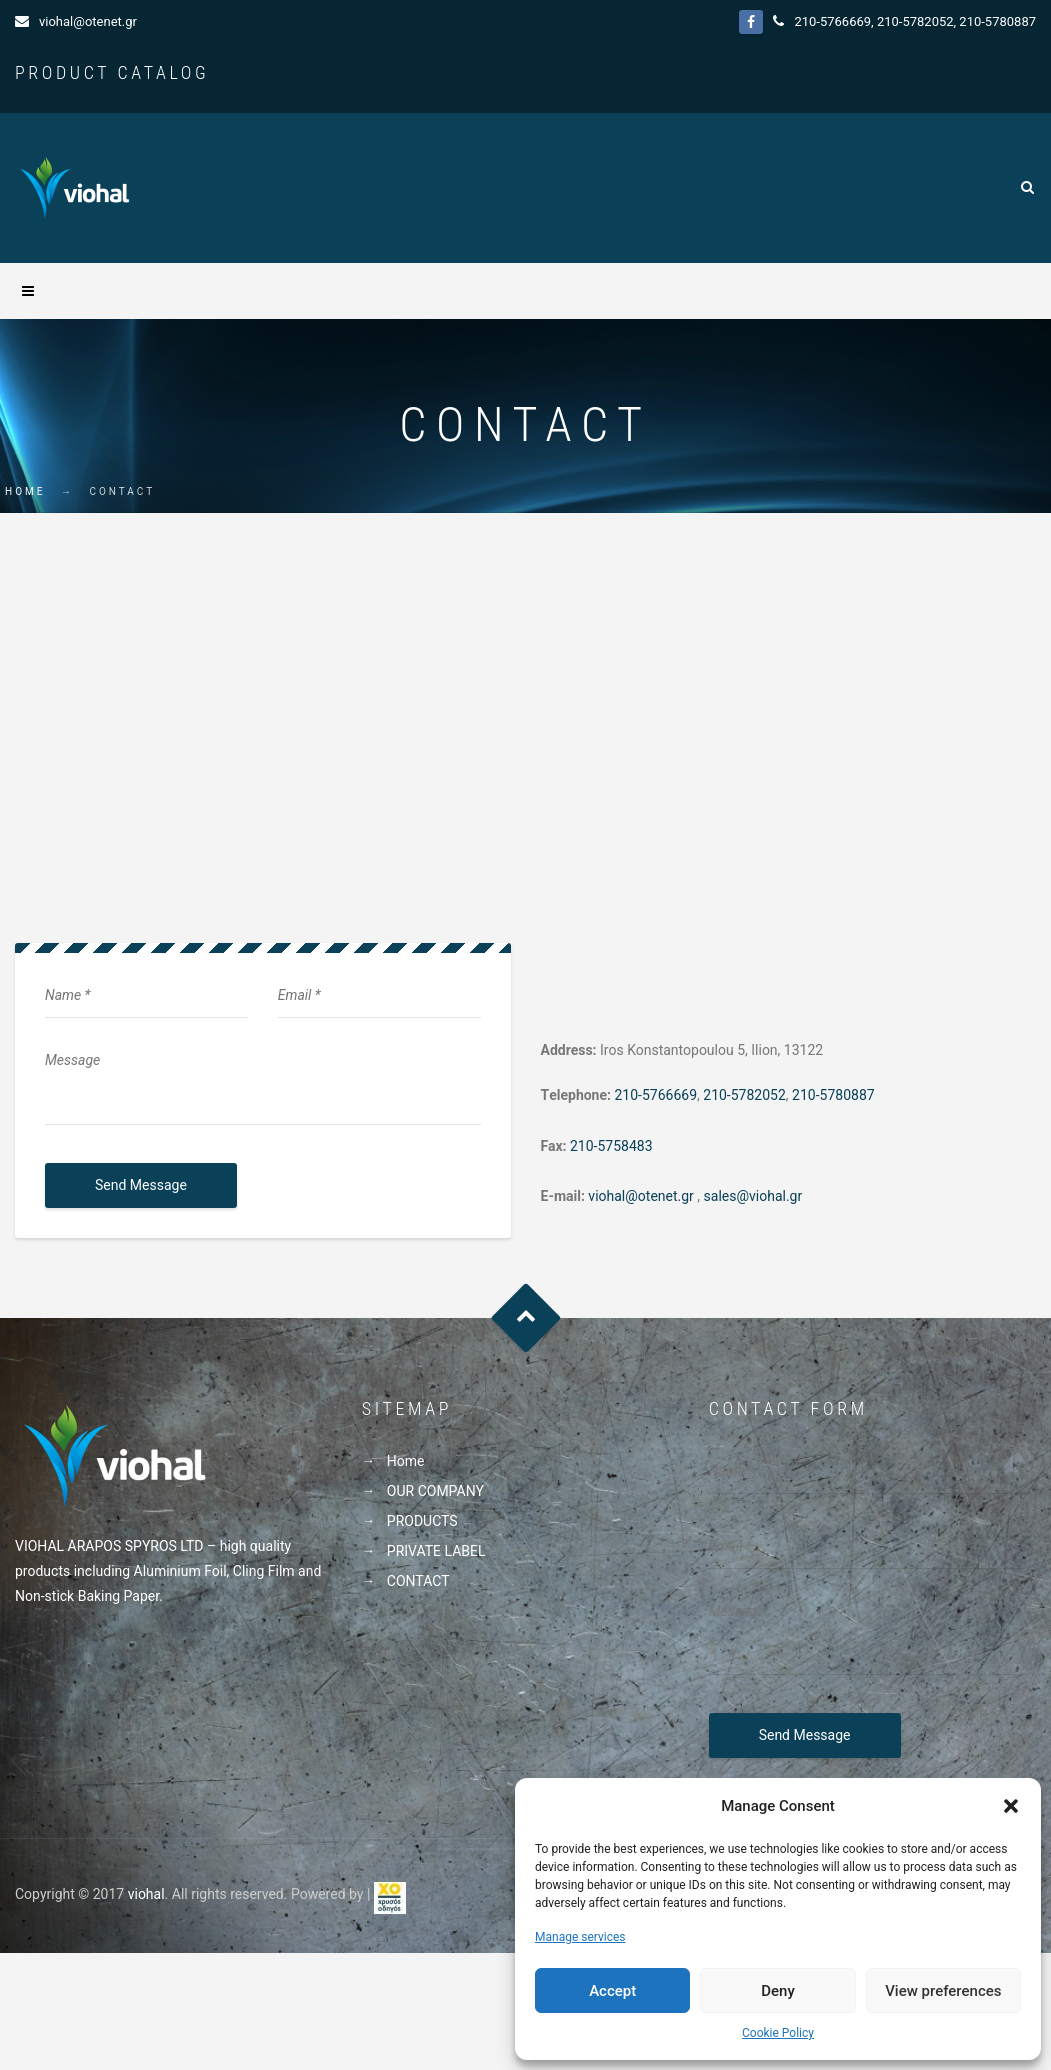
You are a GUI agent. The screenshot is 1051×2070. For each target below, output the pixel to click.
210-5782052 (915, 21)
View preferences (943, 1991)
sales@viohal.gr (753, 1196)
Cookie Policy (778, 2033)
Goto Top (525, 1317)
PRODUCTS (422, 1521)
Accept (612, 1991)
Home (25, 491)
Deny (778, 1991)
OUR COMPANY (435, 1491)
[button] (1011, 1806)
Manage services (580, 1937)
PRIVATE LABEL (436, 1551)
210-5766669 (832, 21)
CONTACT (418, 1581)
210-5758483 (611, 1146)
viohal (146, 1894)
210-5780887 (997, 21)
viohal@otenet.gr (88, 21)
